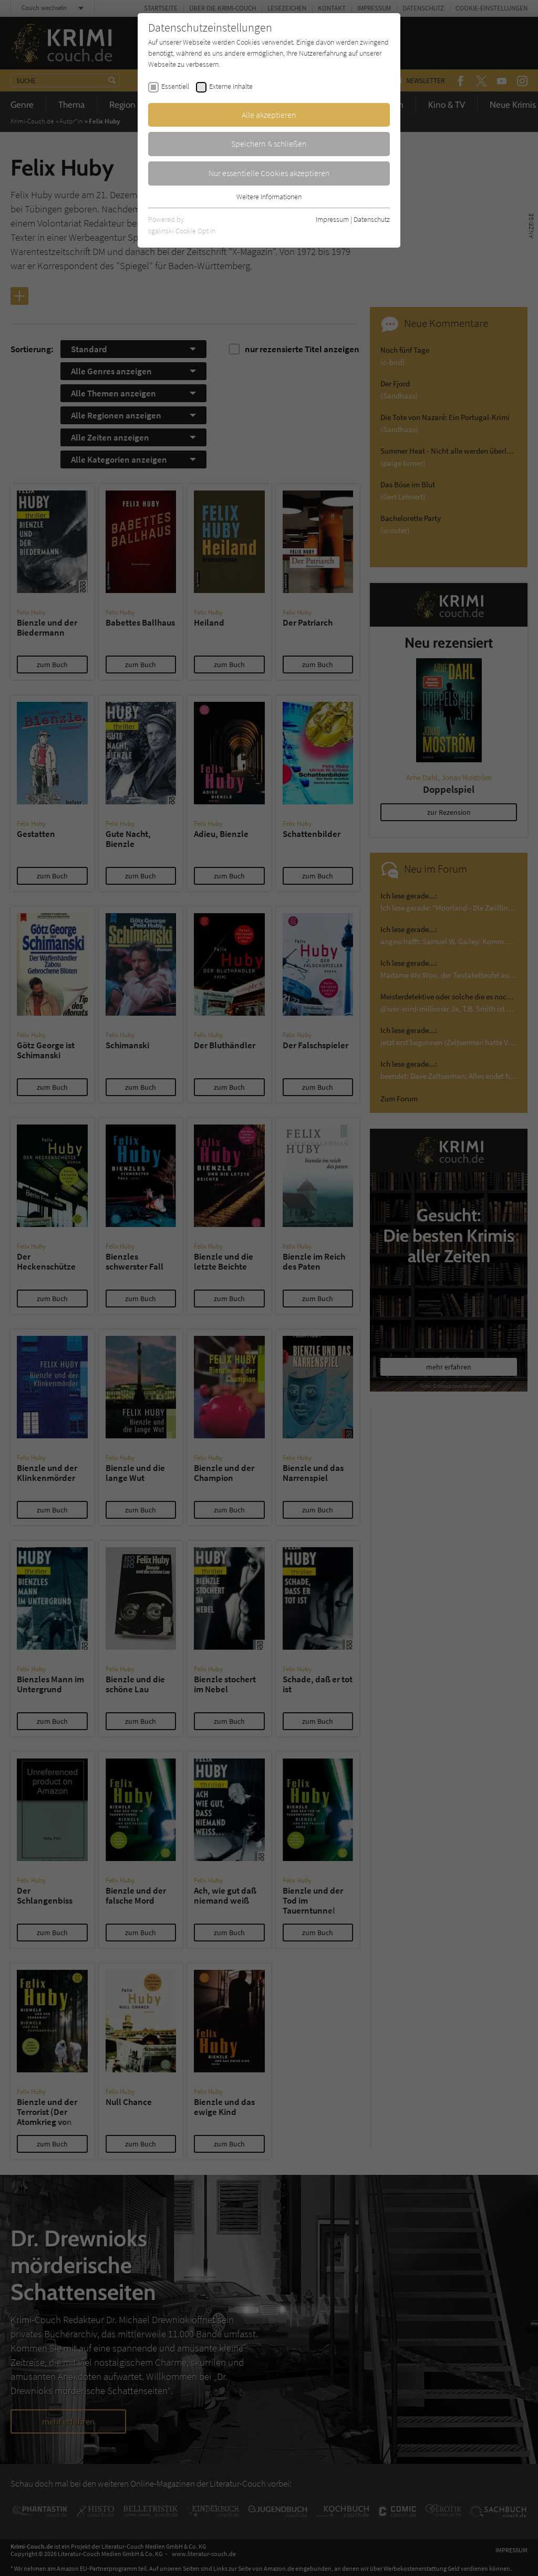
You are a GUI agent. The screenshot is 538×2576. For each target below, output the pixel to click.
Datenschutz (372, 219)
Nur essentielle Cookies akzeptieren (269, 173)
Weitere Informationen (269, 196)
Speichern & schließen (269, 143)
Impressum (332, 219)
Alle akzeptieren (269, 114)
